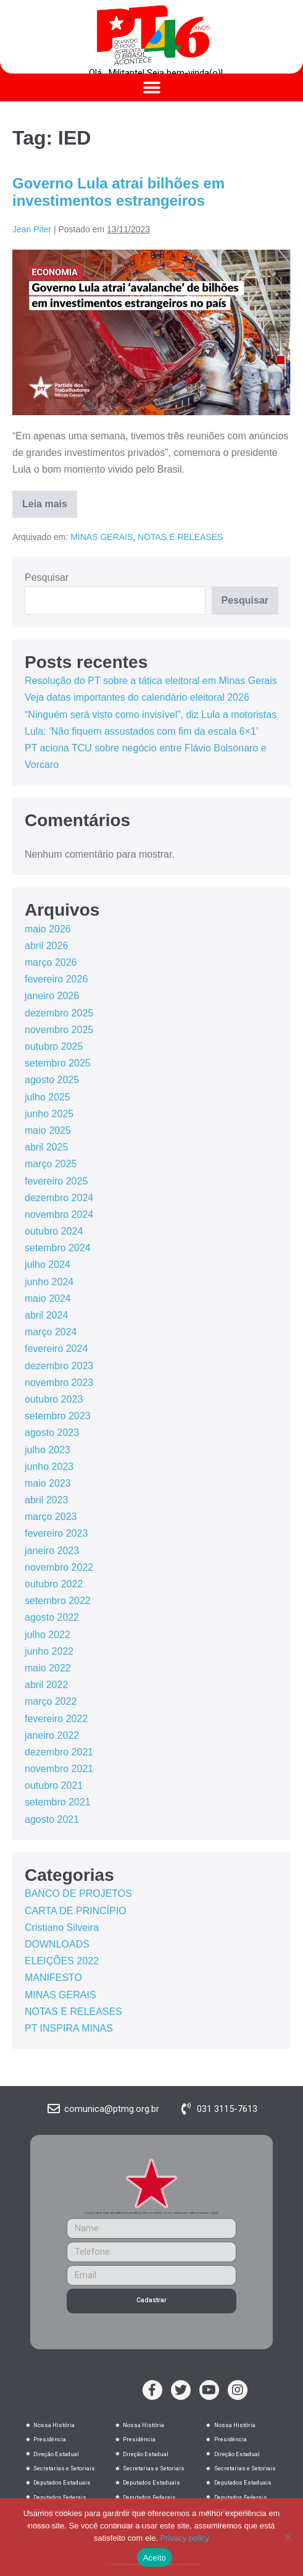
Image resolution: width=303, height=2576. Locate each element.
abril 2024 (46, 1315)
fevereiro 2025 (56, 1181)
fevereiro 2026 (56, 979)
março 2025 (51, 1164)
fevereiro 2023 (56, 1533)
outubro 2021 (54, 1785)
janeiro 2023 (52, 1550)
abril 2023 (46, 1500)
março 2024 (51, 1332)
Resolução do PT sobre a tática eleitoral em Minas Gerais (151, 680)
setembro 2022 (58, 1600)
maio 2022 (48, 1668)
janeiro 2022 (52, 1735)
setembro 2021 (58, 1802)
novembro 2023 (59, 1382)
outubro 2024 (54, 1231)
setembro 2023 (58, 1416)
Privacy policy (184, 2538)
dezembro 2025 (59, 1013)
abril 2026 (46, 945)
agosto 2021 (52, 1819)
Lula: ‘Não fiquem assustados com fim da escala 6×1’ (141, 731)
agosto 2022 (52, 1617)
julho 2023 (47, 1450)
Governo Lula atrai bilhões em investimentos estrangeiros (118, 192)
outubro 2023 (54, 1399)
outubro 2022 (54, 1584)
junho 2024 (49, 1282)
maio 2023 (48, 1483)
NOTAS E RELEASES (180, 537)
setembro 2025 (58, 1063)
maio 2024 (48, 1298)
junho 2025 (49, 1114)
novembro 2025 (59, 1029)
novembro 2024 (59, 1214)
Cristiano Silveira (62, 1927)
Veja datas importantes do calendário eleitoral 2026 (137, 697)
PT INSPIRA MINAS (69, 2028)
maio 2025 (48, 1130)
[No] (287, 2537)
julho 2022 (47, 1634)
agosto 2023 (52, 1432)
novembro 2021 (59, 1768)
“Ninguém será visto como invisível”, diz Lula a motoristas (150, 714)
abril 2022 (46, 1684)
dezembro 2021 (59, 1752)
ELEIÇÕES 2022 (62, 1961)
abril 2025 (46, 1147)
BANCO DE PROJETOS (78, 1893)
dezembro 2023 (59, 1366)
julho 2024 (47, 1264)
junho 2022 (49, 1651)
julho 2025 (47, 1097)
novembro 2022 (59, 1567)
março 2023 (51, 1516)
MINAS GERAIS (101, 537)
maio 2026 (48, 929)
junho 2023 (49, 1466)
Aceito (155, 2557)
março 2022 (51, 1701)
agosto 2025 (52, 1080)
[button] (151, 87)
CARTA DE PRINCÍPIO (76, 1911)
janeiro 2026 (52, 995)
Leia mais (49, 500)
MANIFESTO (53, 1977)
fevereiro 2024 (56, 1348)
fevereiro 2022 (56, 1718)
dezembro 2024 (59, 1198)
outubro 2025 (54, 1046)
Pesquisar (46, 577)
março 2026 (51, 962)
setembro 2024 (58, 1248)
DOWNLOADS (57, 1944)
